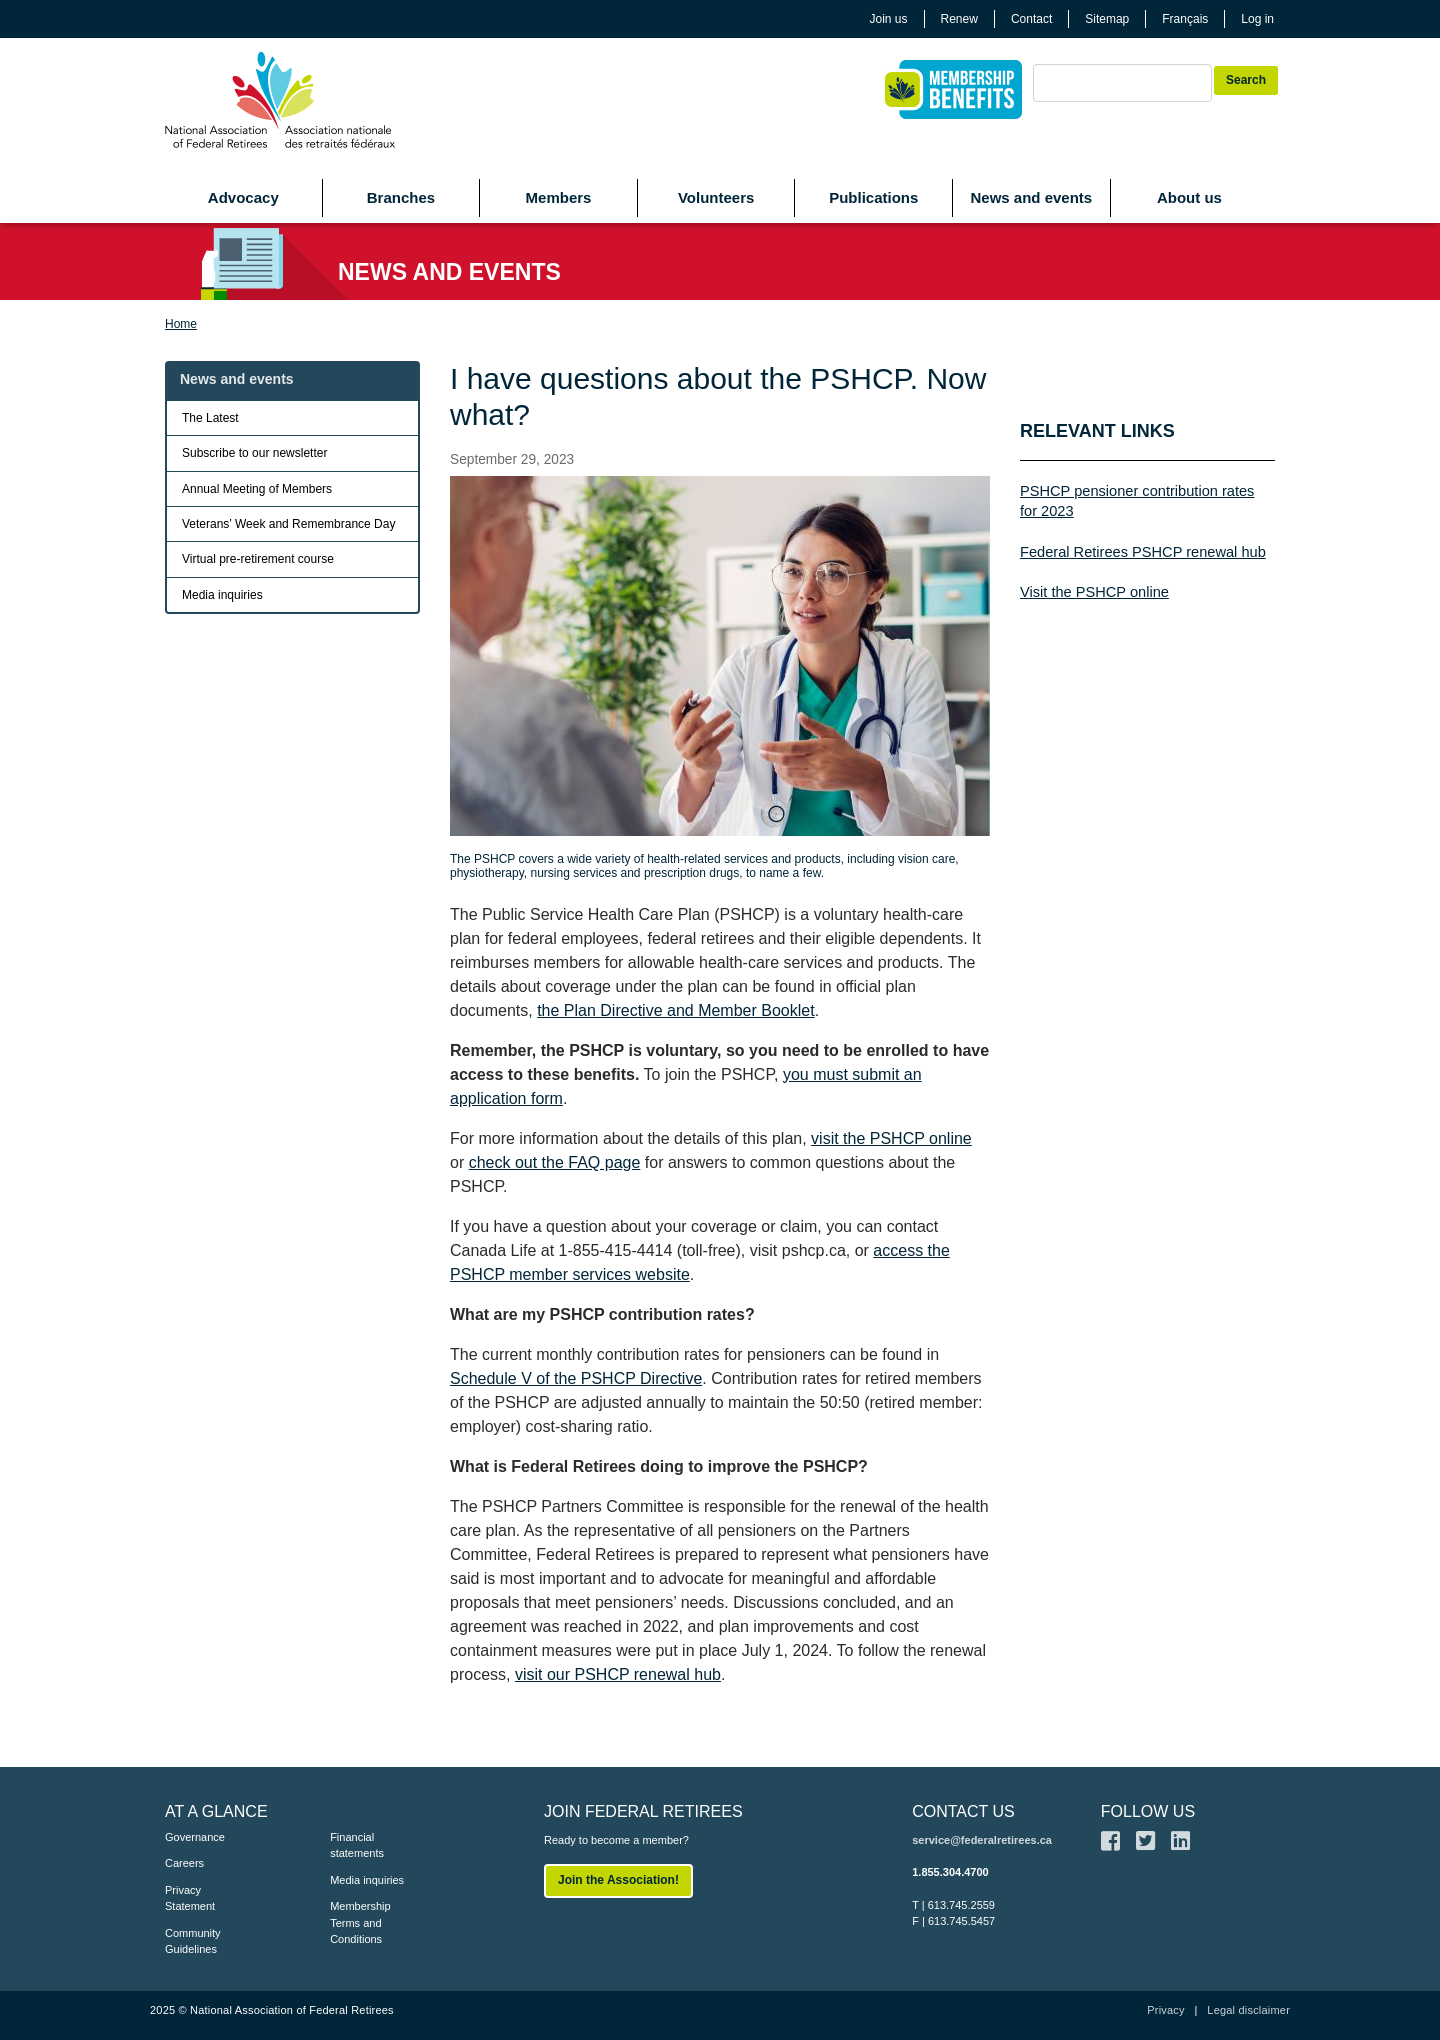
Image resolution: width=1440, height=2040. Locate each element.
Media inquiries (222, 595)
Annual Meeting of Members (257, 489)
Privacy (1165, 2010)
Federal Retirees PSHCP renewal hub (1143, 552)
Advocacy (243, 197)
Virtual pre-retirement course (258, 559)
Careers (184, 1863)
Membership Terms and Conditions (360, 1922)
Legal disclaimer (1248, 2010)
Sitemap (1107, 19)
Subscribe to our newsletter (254, 453)
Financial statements (357, 1845)
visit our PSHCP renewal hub (618, 1674)
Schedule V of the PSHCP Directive (576, 1378)
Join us (889, 19)
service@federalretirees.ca (982, 1840)
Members (559, 197)
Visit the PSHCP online (1094, 592)
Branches (401, 197)
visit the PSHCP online (891, 1138)
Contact (1031, 19)
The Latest (210, 418)
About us (1189, 197)
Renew (959, 19)
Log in (1257, 19)
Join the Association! (618, 1880)
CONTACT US (963, 1811)
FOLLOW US (1148, 1811)
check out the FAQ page (555, 1162)
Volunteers (716, 197)
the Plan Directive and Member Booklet (675, 1010)
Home (181, 324)
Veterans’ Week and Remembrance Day (288, 524)
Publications (873, 197)
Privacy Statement (190, 1898)
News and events (1031, 197)
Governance (195, 1837)
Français (1185, 19)
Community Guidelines (193, 1941)
